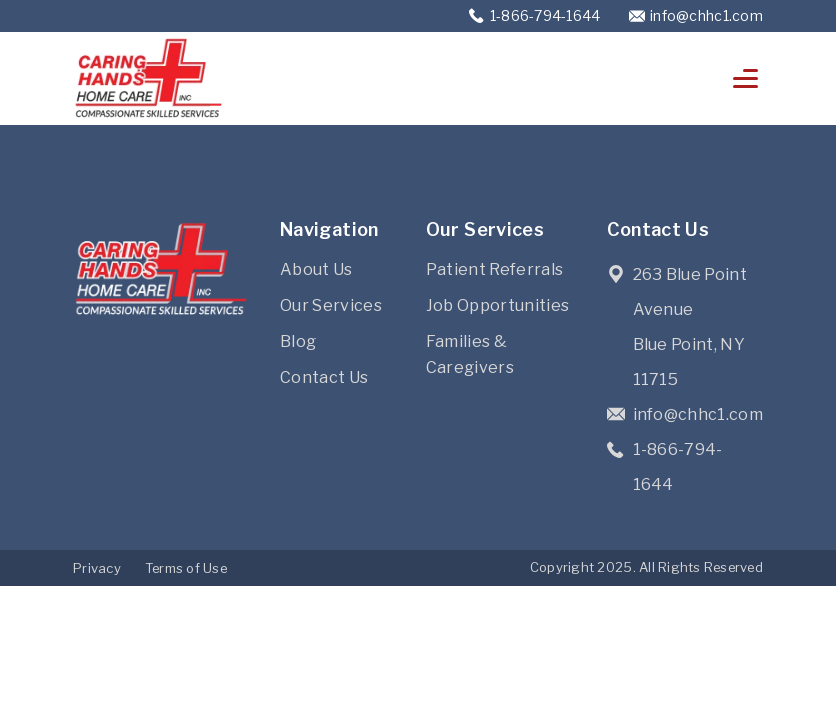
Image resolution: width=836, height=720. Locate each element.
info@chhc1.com (706, 15)
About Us (316, 269)
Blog (298, 341)
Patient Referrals (494, 269)
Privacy (97, 568)
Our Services (331, 305)
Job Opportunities (497, 305)
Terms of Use (186, 568)
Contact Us (324, 377)
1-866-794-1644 (547, 15)
